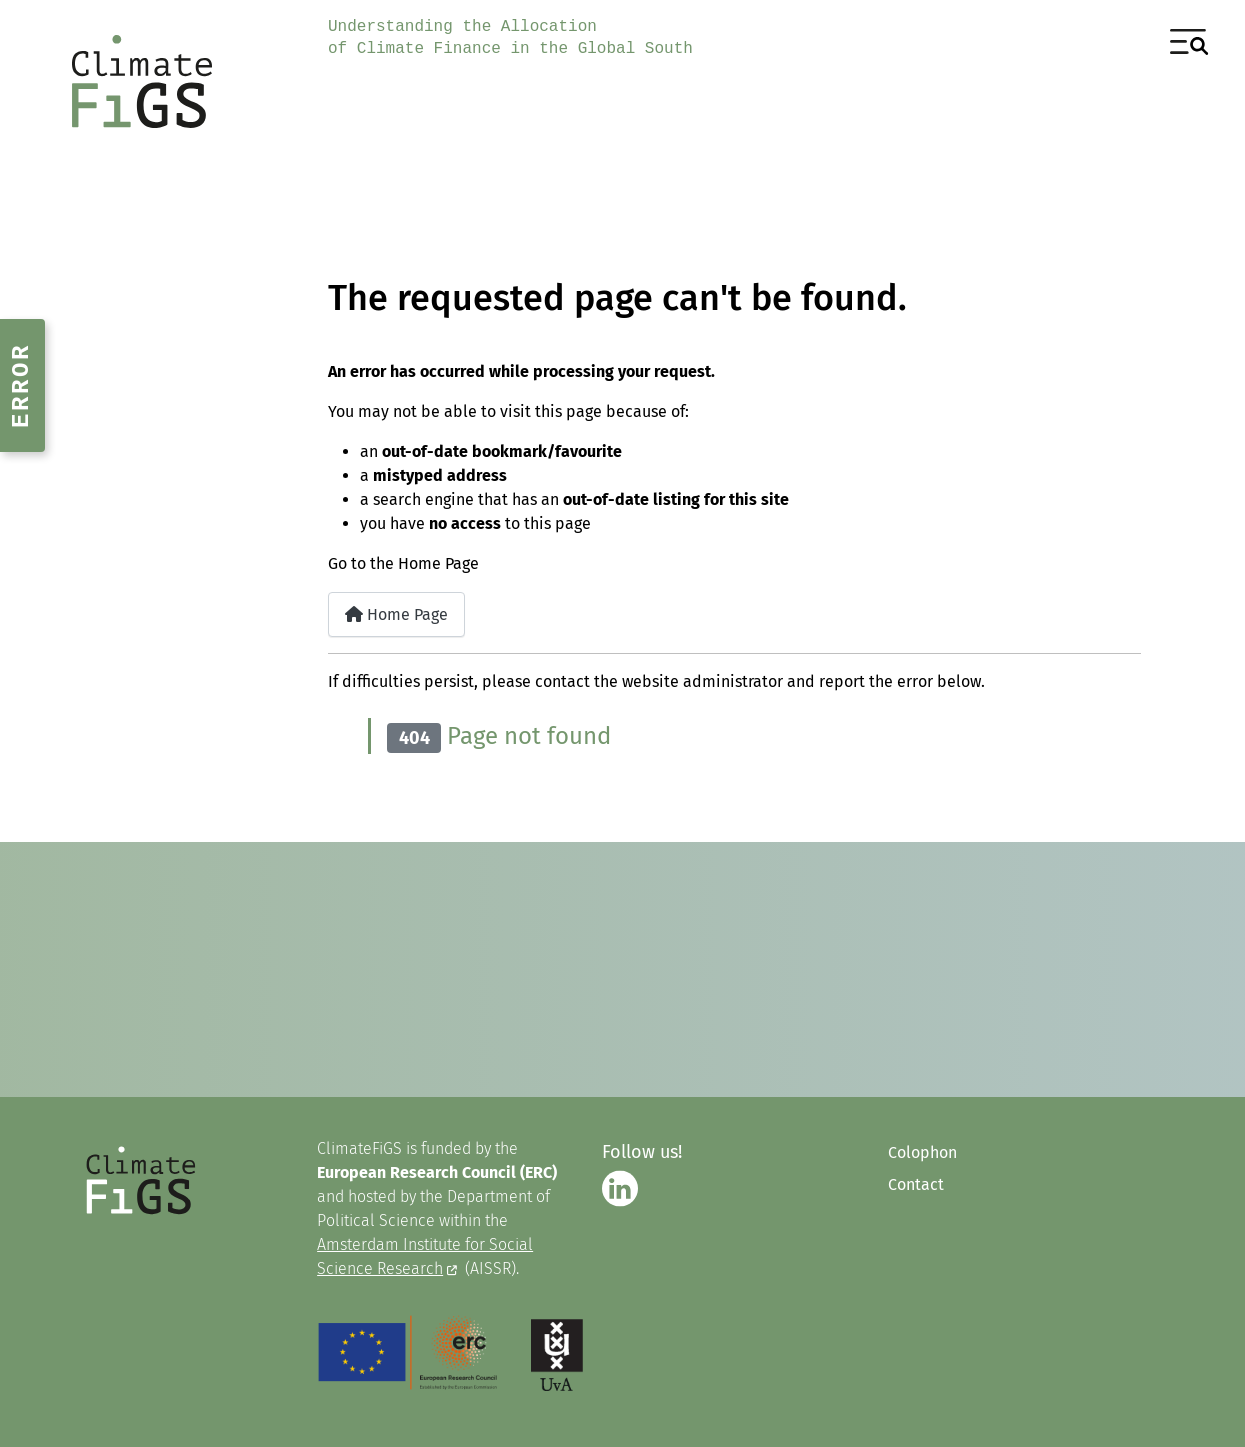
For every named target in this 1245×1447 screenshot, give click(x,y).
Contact (916, 1184)
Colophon (922, 1152)
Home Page (396, 614)
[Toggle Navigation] (1189, 42)
